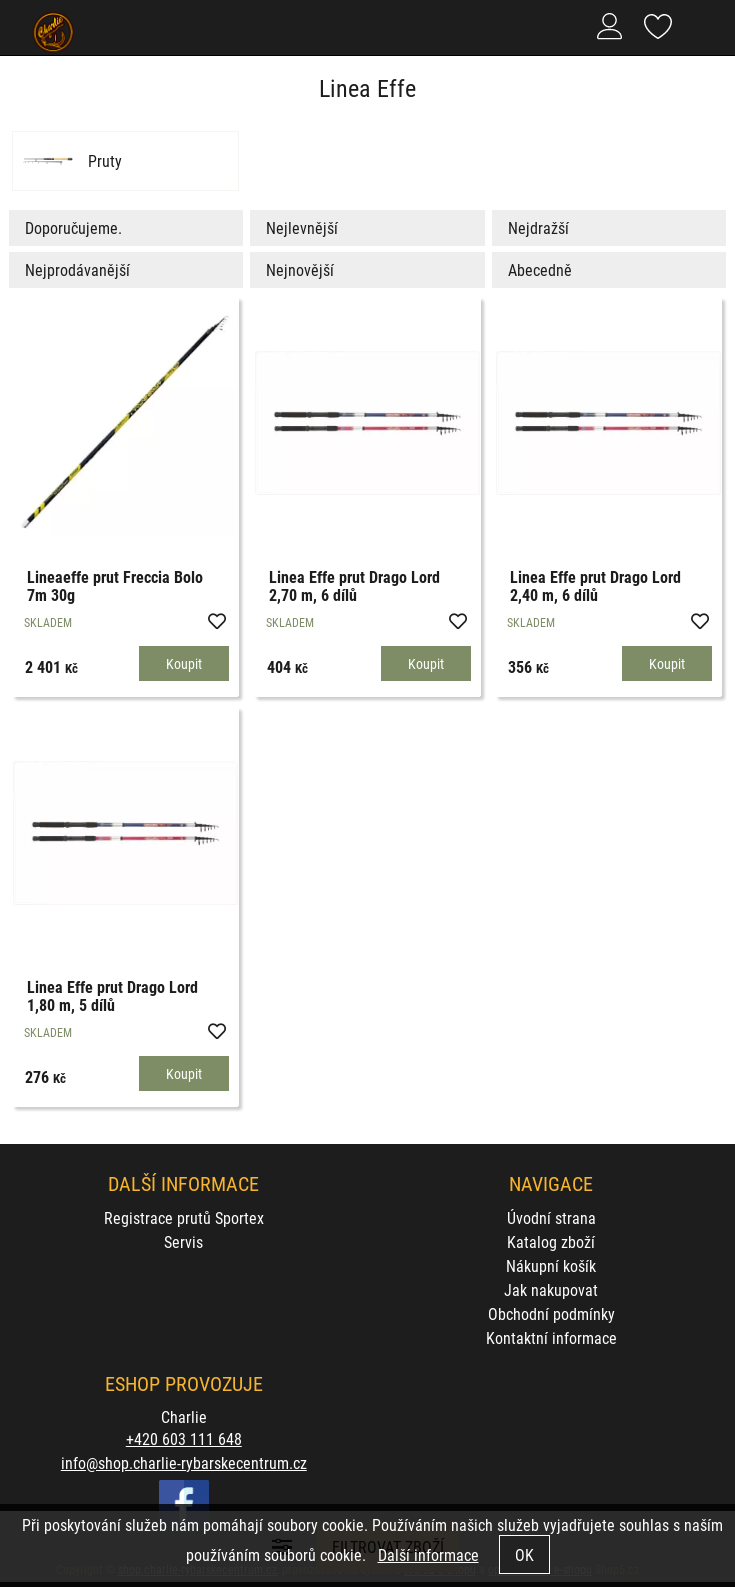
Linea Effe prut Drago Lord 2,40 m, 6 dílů (595, 585)
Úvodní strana (551, 1217)
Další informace (428, 1554)
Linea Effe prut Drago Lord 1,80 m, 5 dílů (112, 995)
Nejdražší (538, 227)
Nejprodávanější (77, 269)
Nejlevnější (302, 227)
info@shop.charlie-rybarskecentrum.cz (184, 1462)
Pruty (105, 161)
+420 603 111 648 (184, 1438)
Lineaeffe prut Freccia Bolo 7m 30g (115, 585)
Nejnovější (300, 269)
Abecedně (540, 269)
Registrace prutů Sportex (184, 1217)
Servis (183, 1241)
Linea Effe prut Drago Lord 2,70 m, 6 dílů (354, 585)
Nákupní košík (551, 1265)
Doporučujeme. (73, 227)
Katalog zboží (551, 1241)
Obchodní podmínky (551, 1313)
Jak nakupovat (551, 1289)
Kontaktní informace (551, 1337)
